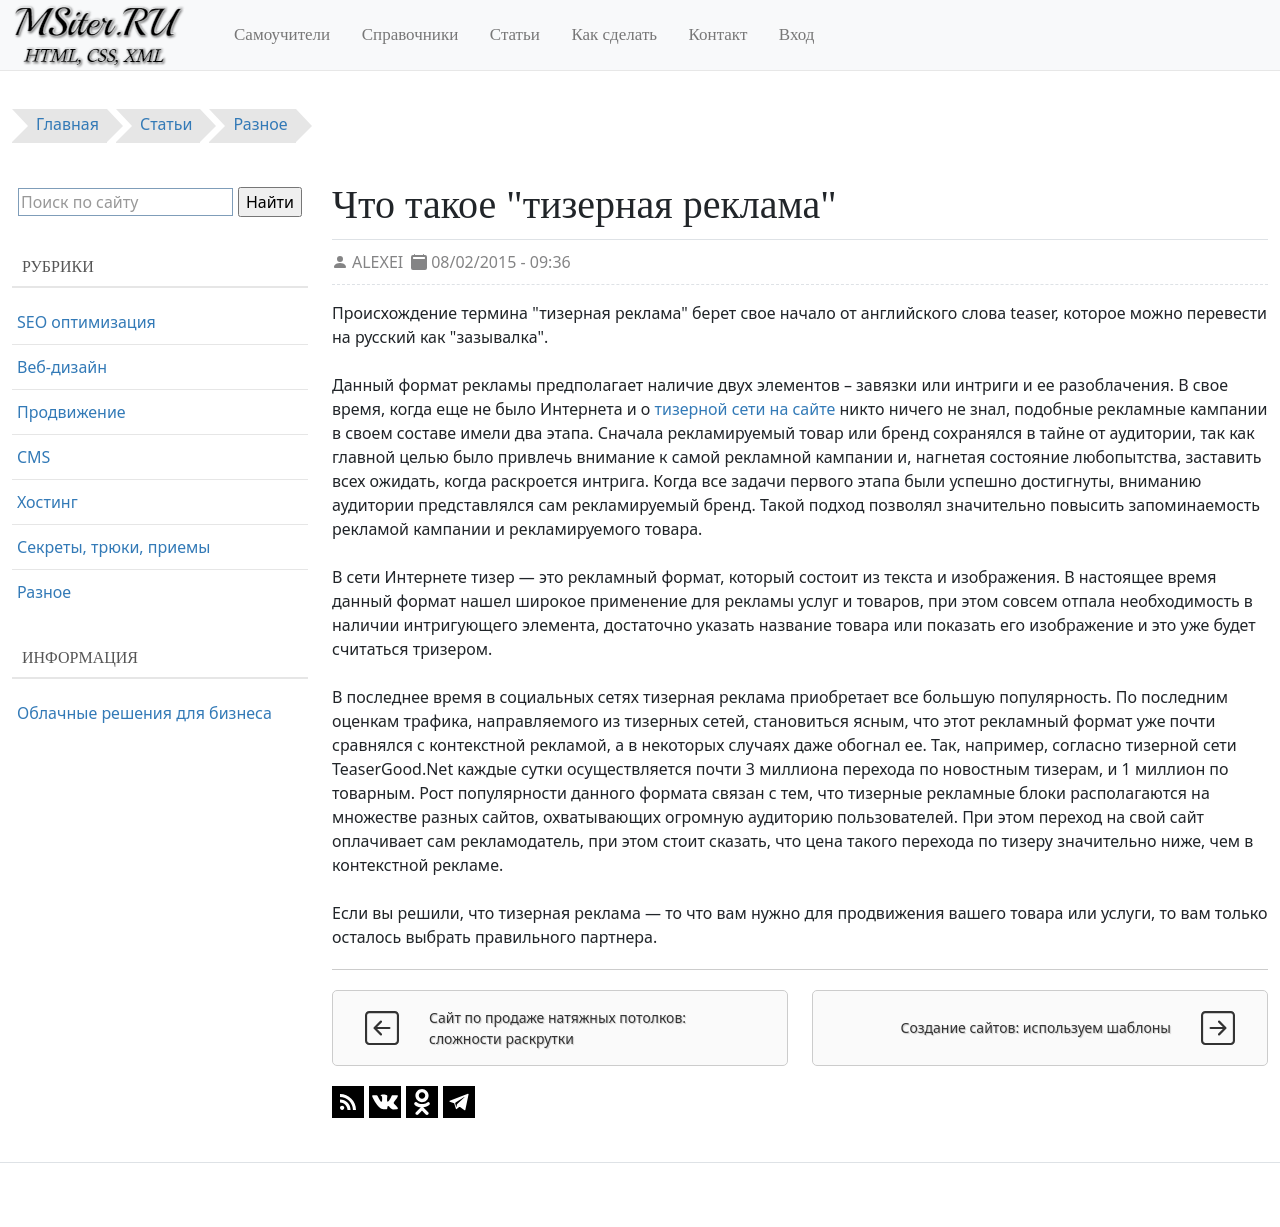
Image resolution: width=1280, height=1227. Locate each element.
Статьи (515, 34)
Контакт (718, 34)
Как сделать (614, 34)
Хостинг (47, 502)
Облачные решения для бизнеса (144, 713)
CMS (33, 457)
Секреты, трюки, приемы (113, 547)
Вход (797, 34)
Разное (44, 592)
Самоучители (282, 34)
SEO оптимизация (86, 322)
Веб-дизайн (62, 367)
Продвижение (71, 412)
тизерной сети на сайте (745, 409)
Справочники (410, 34)
